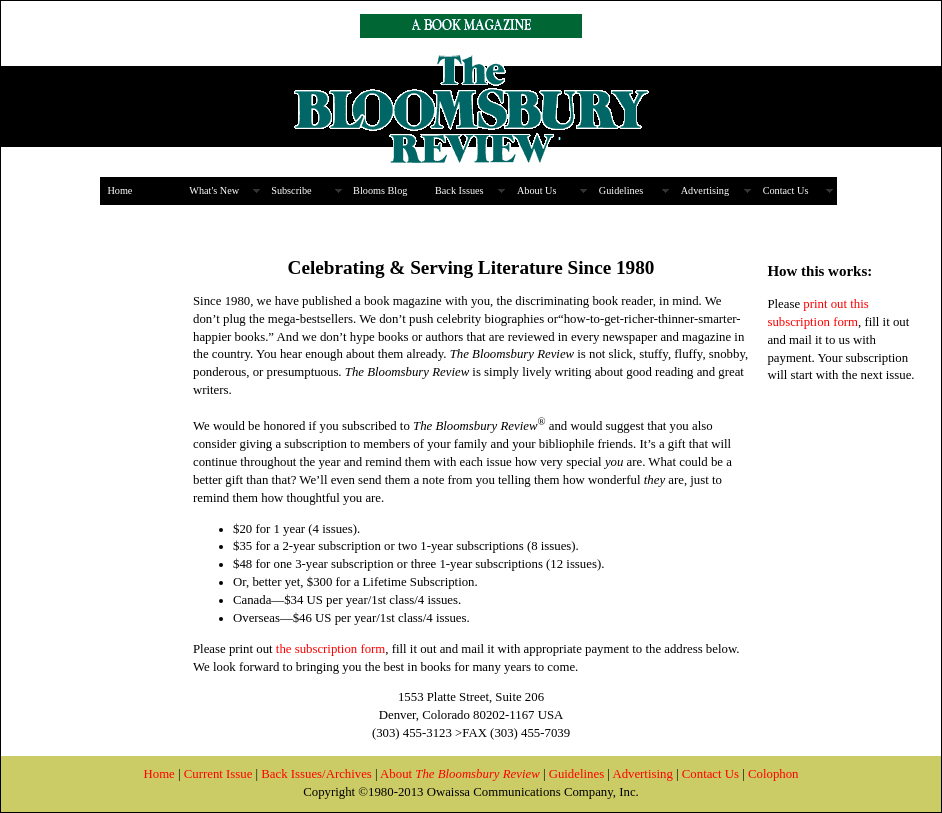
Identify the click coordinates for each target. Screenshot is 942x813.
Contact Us (786, 190)
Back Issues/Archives (316, 774)
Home (119, 190)
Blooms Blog (380, 190)
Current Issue (218, 774)
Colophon (773, 774)
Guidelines (621, 190)
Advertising (705, 190)
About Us (537, 190)
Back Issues (459, 190)
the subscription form (329, 649)
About (460, 774)
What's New (214, 190)
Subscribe (291, 190)
